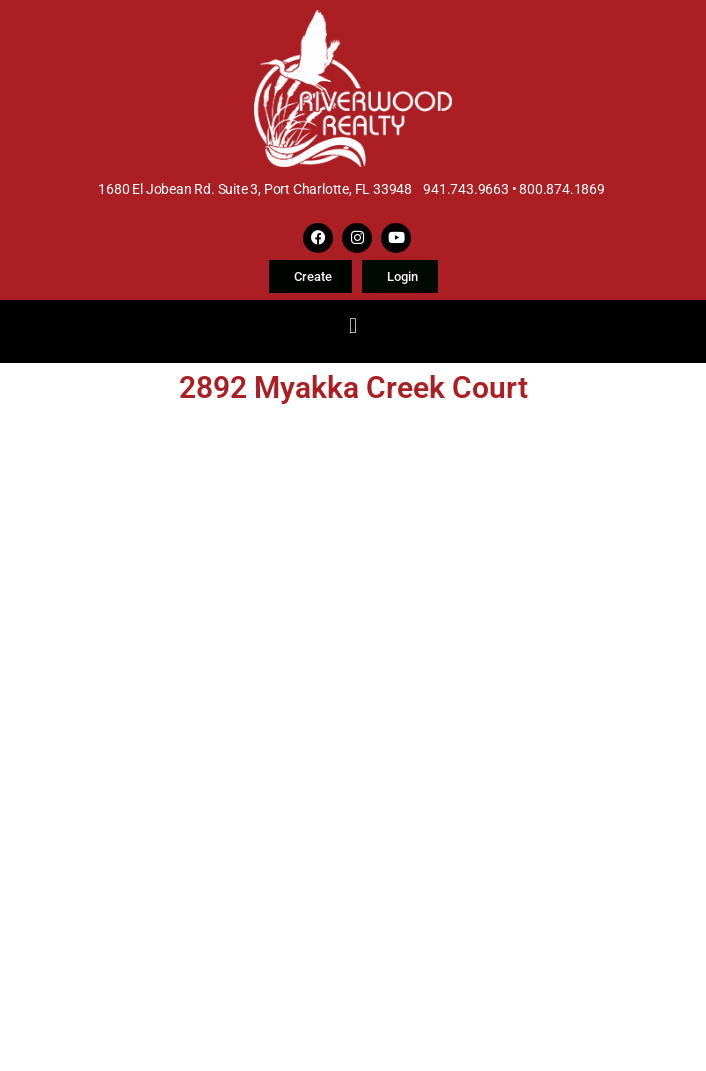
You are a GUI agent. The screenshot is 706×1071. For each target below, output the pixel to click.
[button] (352, 326)
